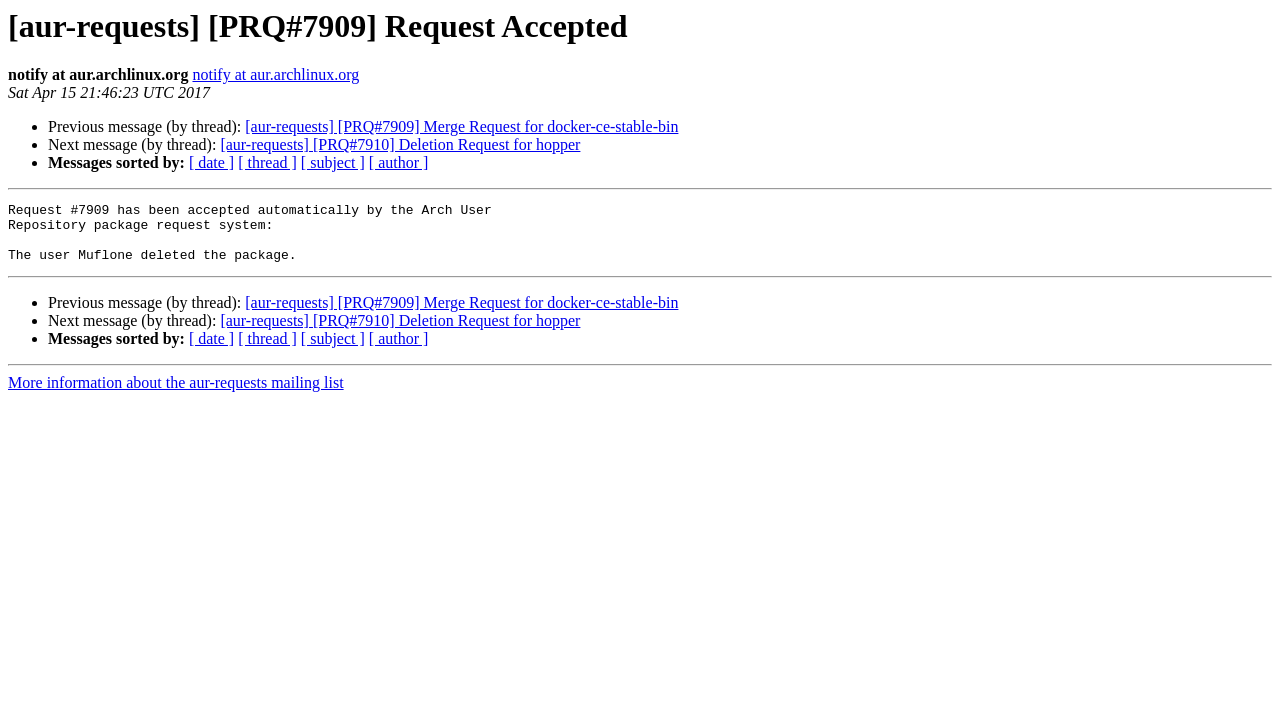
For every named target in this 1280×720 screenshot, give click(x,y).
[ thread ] (267, 162)
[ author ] (399, 162)
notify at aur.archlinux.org (275, 74)
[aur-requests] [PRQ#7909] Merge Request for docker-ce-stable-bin (461, 126)
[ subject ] (333, 162)
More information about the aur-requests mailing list (176, 394)
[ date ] (211, 162)
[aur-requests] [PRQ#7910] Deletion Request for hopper (400, 144)
